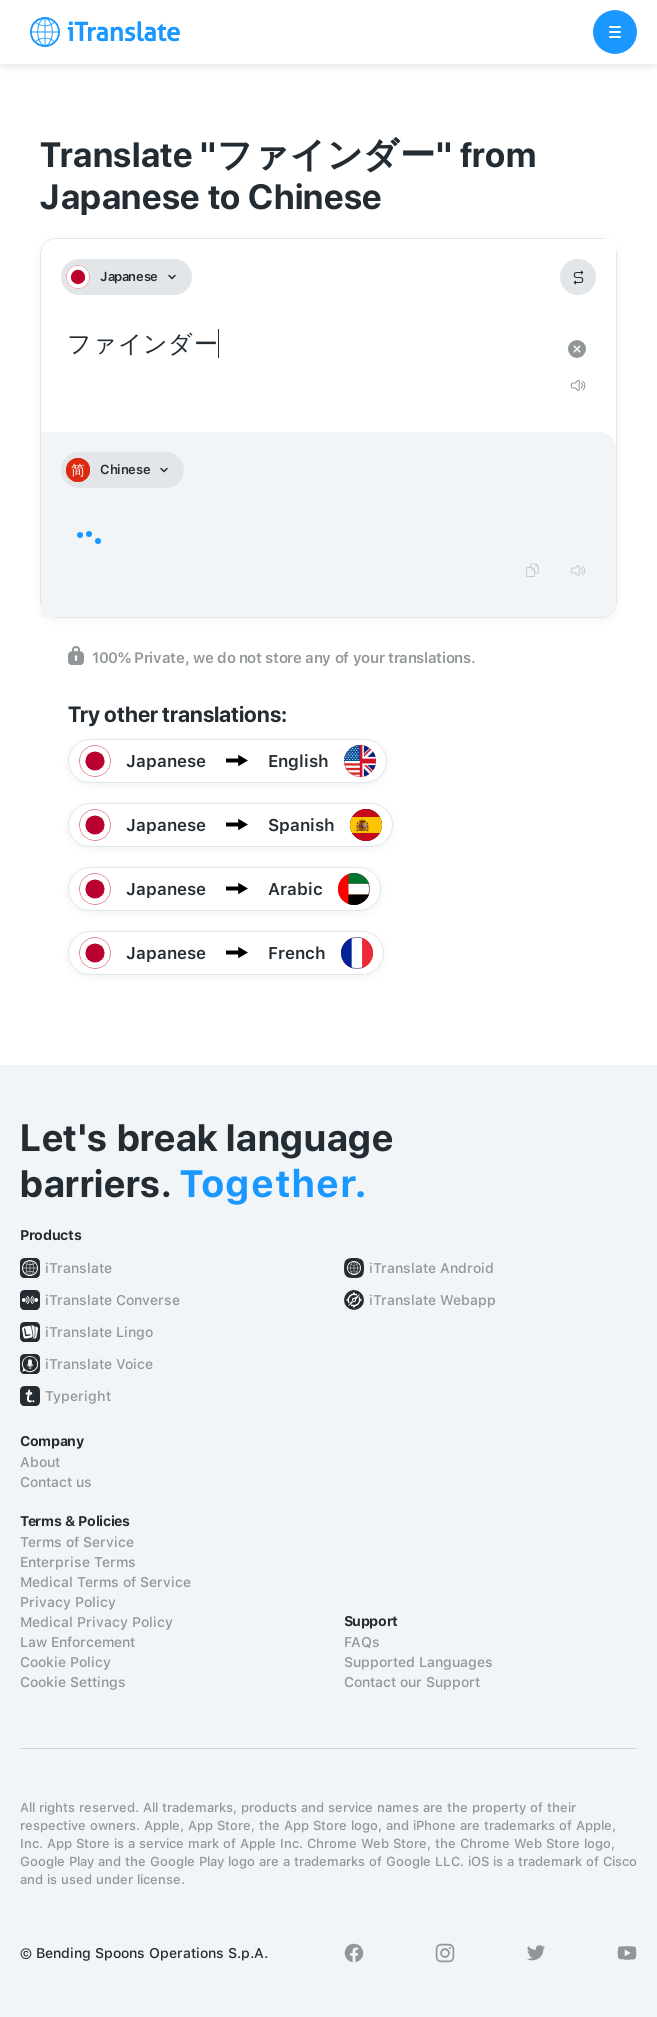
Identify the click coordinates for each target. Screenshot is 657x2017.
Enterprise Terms (78, 1562)
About (40, 1462)
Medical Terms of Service (105, 1582)
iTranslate (78, 1268)
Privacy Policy (68, 1602)
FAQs (362, 1642)
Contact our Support (412, 1682)
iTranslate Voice (99, 1364)
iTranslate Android (431, 1268)
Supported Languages (418, 1662)
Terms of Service (77, 1542)
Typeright (78, 1396)
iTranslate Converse (112, 1300)
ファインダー (308, 344)
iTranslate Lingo (99, 1332)
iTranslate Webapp (432, 1300)
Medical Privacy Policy (96, 1622)
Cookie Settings (73, 1682)
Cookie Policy (65, 1662)
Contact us (56, 1482)
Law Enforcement (77, 1642)
